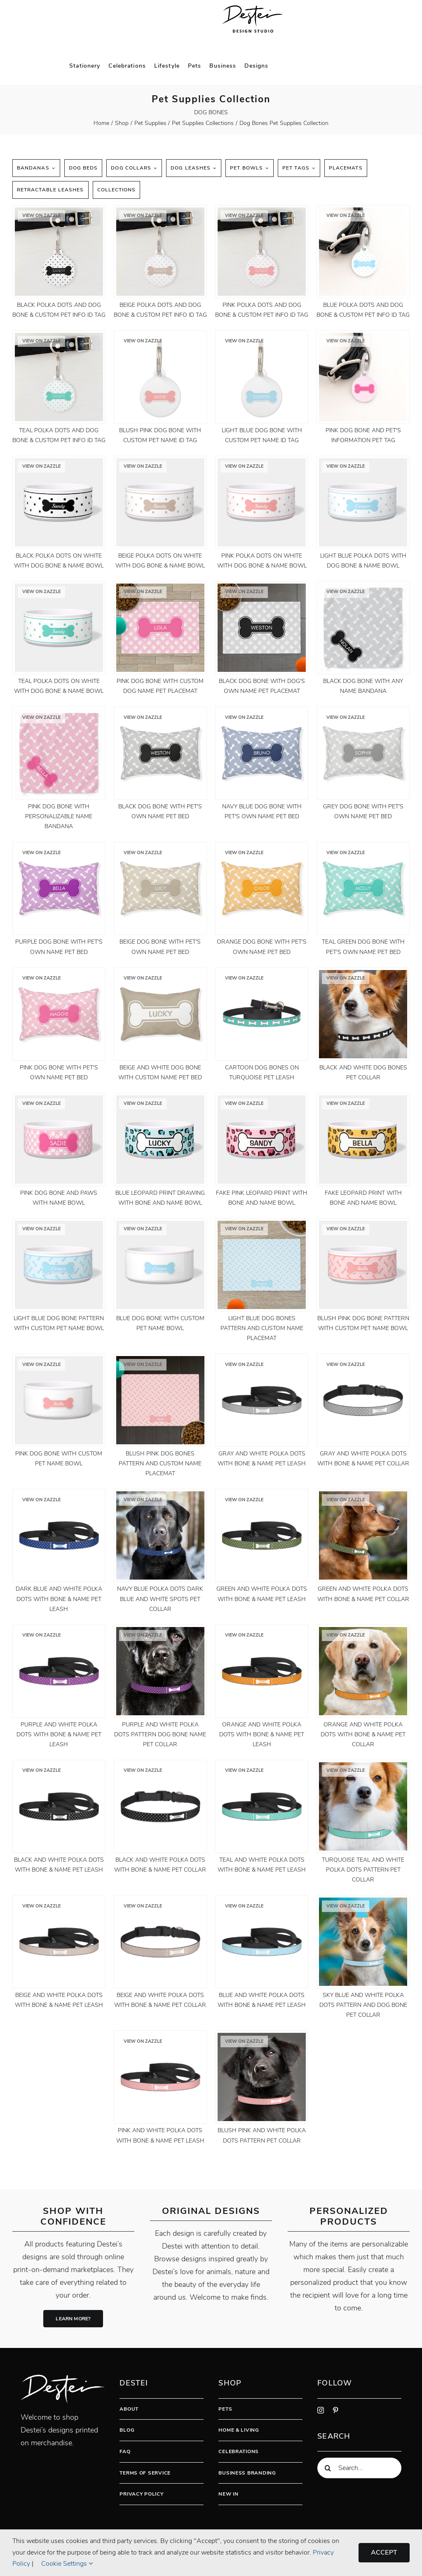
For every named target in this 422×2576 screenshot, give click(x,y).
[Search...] (359, 2468)
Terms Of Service (145, 2473)
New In (228, 2494)
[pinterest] (335, 2410)
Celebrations (238, 2451)
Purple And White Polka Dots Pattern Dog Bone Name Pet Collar (160, 1734)
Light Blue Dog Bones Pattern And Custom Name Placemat (261, 1328)
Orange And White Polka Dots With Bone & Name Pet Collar (363, 1734)
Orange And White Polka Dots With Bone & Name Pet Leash (261, 1734)
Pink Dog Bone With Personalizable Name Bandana (58, 816)
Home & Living (238, 2430)
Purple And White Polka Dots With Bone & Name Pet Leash (58, 1734)
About (129, 2409)
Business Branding (247, 2473)
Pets (225, 2409)
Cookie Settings (67, 2563)
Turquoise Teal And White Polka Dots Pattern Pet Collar (363, 1870)
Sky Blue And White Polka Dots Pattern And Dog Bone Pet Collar (363, 2005)
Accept (384, 2552)
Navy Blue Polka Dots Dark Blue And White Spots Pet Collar (160, 1599)
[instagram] (320, 2410)
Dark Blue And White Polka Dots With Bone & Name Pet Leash (59, 1599)
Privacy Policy (141, 2494)
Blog (127, 2430)
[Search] (327, 2468)
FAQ (125, 2451)
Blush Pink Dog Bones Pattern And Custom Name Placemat (160, 1463)
